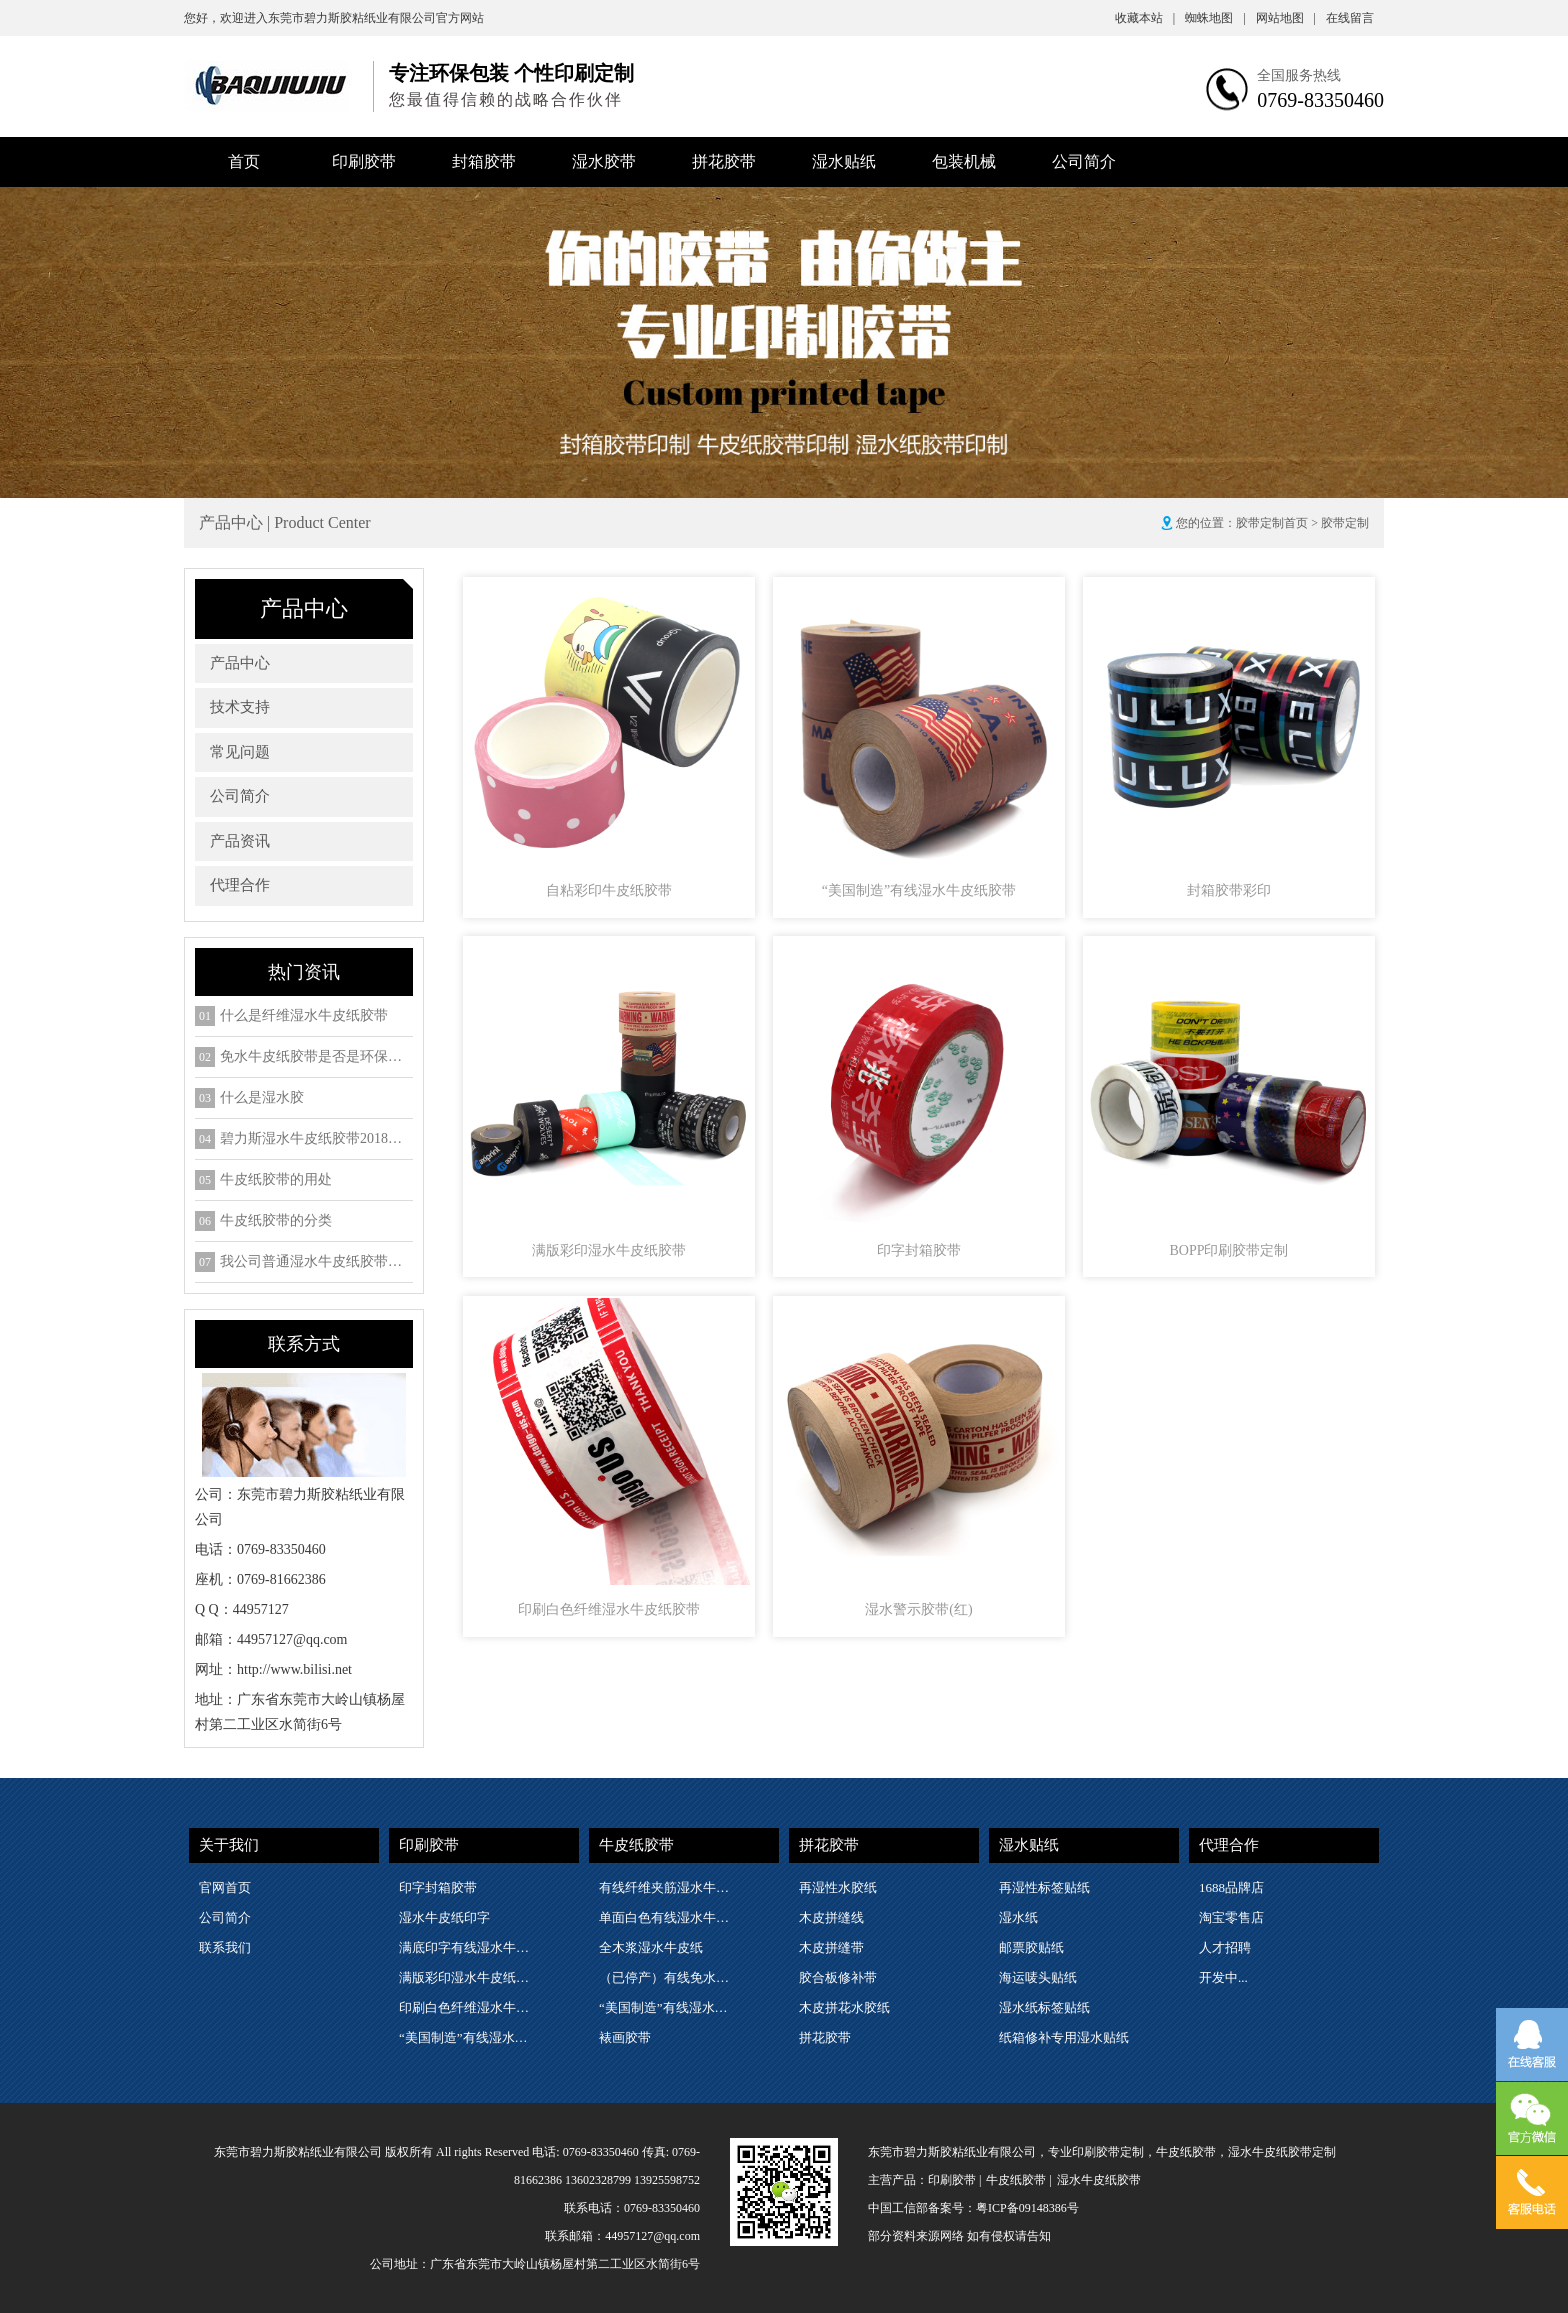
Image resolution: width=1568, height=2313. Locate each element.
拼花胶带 (724, 161)
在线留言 (1350, 18)
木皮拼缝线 (831, 1917)
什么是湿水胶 (262, 1098)
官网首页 (225, 1887)
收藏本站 (1145, 18)
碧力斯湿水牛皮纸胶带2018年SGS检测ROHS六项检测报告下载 (316, 1139)
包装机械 (964, 161)
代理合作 (240, 885)
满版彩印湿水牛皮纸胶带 (468, 1977)
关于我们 (229, 1845)
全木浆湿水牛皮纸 (651, 1947)
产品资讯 (240, 841)
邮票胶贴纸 (1031, 1947)
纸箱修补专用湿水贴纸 (1064, 2037)
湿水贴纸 (844, 161)
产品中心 (240, 663)
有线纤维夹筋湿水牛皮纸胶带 (668, 1887)
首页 (244, 161)
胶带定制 (1345, 523)
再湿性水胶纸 (838, 1887)
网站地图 (1286, 18)
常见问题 (240, 752)
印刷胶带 (364, 161)
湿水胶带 (604, 161)
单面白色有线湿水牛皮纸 (668, 1917)
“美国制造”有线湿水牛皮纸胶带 (468, 2037)
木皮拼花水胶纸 (844, 2007)
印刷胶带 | (954, 2180)
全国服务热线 (1299, 75)
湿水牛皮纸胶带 (1099, 2180)
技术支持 (240, 707)
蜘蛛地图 (1215, 18)
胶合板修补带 (838, 1977)
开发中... (1223, 1977)
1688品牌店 (1231, 1887)
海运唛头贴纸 (1038, 1977)
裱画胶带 (625, 2037)
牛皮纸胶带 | (1018, 2180)
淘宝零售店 (1231, 1917)
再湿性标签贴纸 (1044, 1887)
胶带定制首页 (1272, 523)
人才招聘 (1225, 1947)
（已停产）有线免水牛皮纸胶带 (668, 1977)
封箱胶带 (484, 161)
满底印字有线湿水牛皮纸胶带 (468, 1947)
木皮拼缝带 (831, 1947)
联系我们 (225, 1947)
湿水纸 (1018, 1917)
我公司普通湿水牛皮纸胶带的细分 (316, 1262)
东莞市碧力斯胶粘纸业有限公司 (352, 18)
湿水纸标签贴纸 (1044, 2007)
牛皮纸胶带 (636, 1845)
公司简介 (1084, 161)
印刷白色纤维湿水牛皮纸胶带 (468, 2007)
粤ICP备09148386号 (1027, 2208)
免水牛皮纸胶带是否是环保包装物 (316, 1057)
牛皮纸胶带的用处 (276, 1180)
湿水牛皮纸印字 (444, 1917)
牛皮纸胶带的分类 (276, 1221)
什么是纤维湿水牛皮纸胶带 (304, 1016)
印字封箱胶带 (438, 1887)
